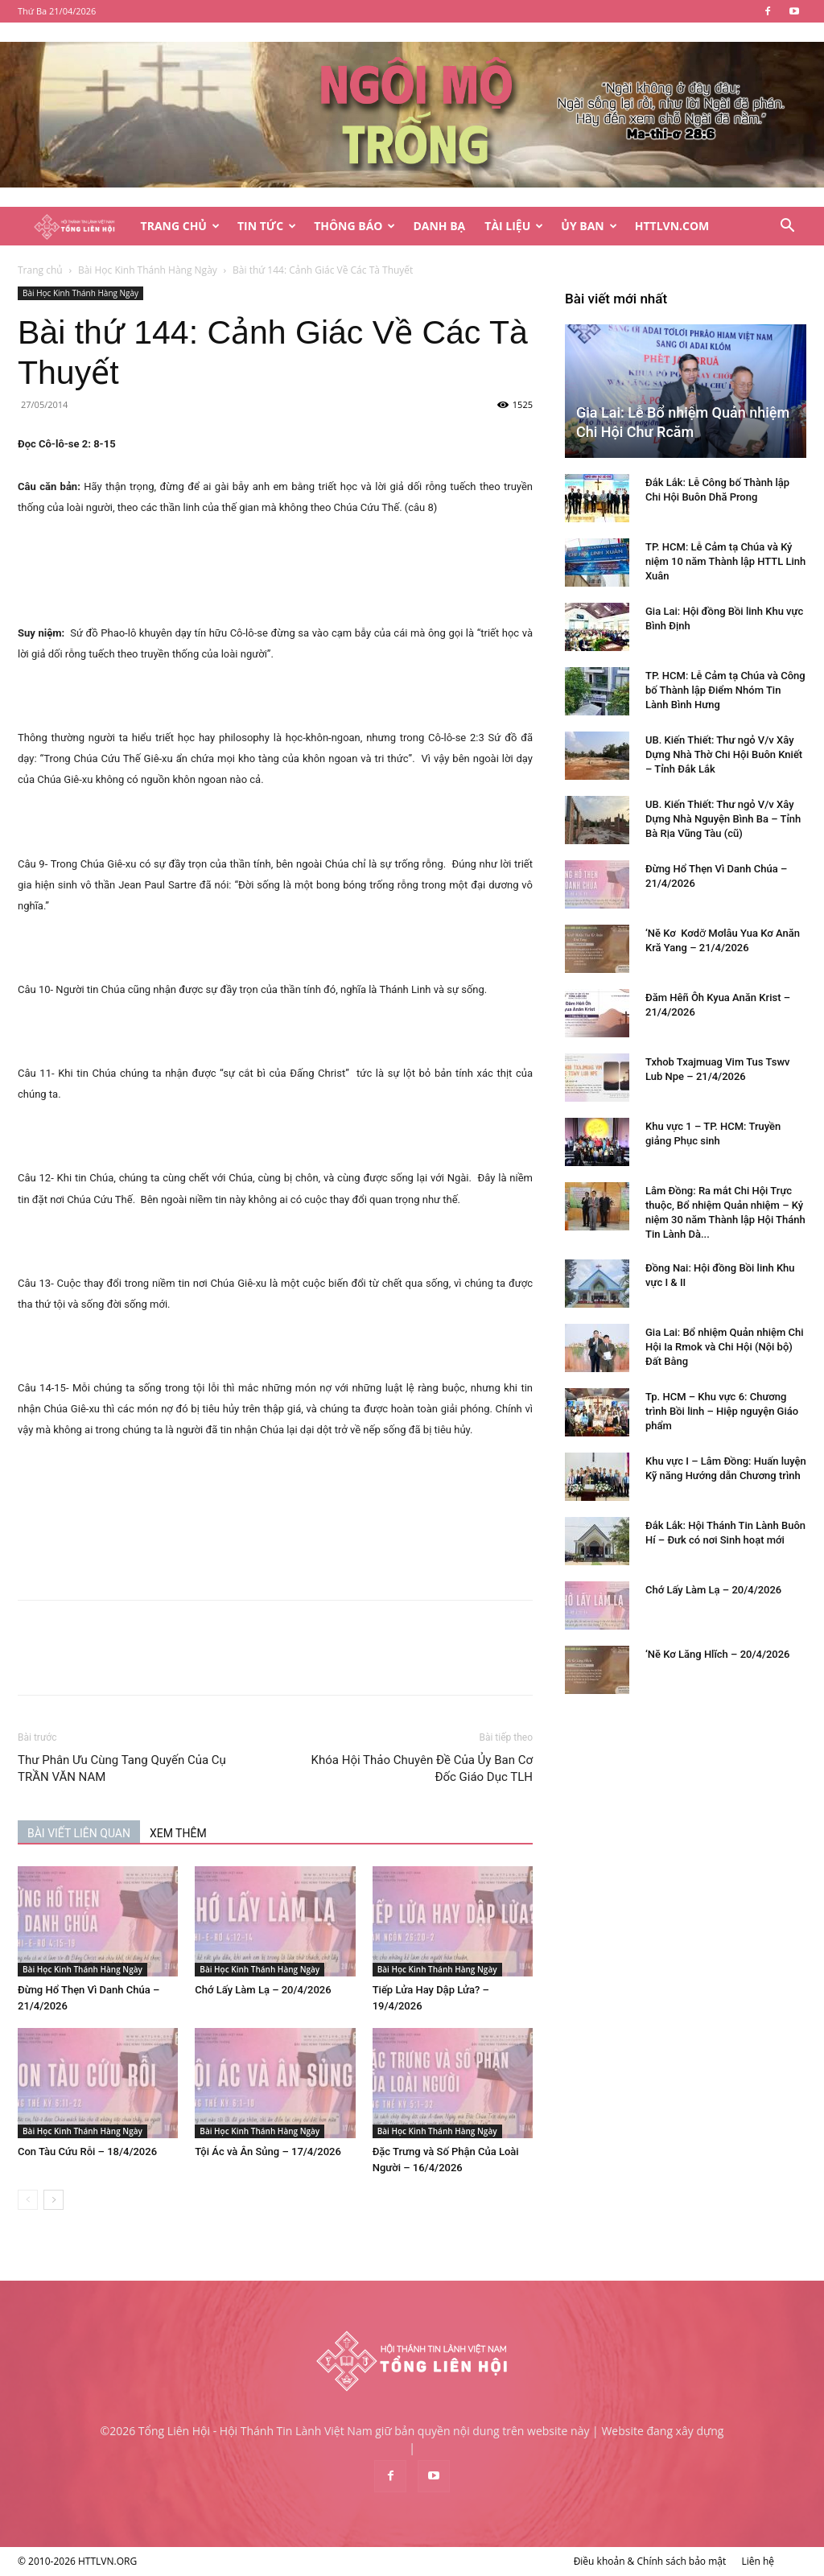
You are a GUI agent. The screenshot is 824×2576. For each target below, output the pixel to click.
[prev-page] (28, 2200)
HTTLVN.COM (672, 225)
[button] (787, 227)
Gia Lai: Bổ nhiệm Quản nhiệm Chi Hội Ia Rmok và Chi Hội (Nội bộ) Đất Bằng (724, 1346)
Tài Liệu (513, 225)
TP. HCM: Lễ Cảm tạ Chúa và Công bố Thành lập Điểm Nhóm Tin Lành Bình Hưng (725, 690)
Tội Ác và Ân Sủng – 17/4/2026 (268, 2151)
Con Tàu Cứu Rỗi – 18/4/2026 (87, 2151)
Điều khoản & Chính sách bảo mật (650, 2561)
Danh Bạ (439, 225)
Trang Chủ (180, 225)
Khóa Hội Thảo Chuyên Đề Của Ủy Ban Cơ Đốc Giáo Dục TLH (422, 1768)
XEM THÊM (178, 1833)
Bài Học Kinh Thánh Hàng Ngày (147, 270)
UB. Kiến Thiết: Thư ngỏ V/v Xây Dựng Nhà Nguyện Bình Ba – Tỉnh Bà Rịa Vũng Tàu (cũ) (723, 818)
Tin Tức (266, 225)
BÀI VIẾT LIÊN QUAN (78, 1833)
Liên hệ (757, 2561)
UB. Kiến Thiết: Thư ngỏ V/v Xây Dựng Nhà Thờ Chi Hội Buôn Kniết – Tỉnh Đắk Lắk (723, 754)
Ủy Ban (588, 225)
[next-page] (53, 2200)
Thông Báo (354, 225)
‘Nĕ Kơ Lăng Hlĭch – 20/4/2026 (717, 1654)
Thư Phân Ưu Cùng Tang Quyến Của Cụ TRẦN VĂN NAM (122, 1768)
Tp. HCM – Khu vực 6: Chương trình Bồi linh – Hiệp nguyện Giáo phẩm (721, 1411)
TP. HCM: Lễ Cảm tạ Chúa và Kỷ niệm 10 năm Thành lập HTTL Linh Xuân (725, 561)
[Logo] (74, 226)
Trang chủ (40, 270)
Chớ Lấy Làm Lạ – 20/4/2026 (263, 1990)
